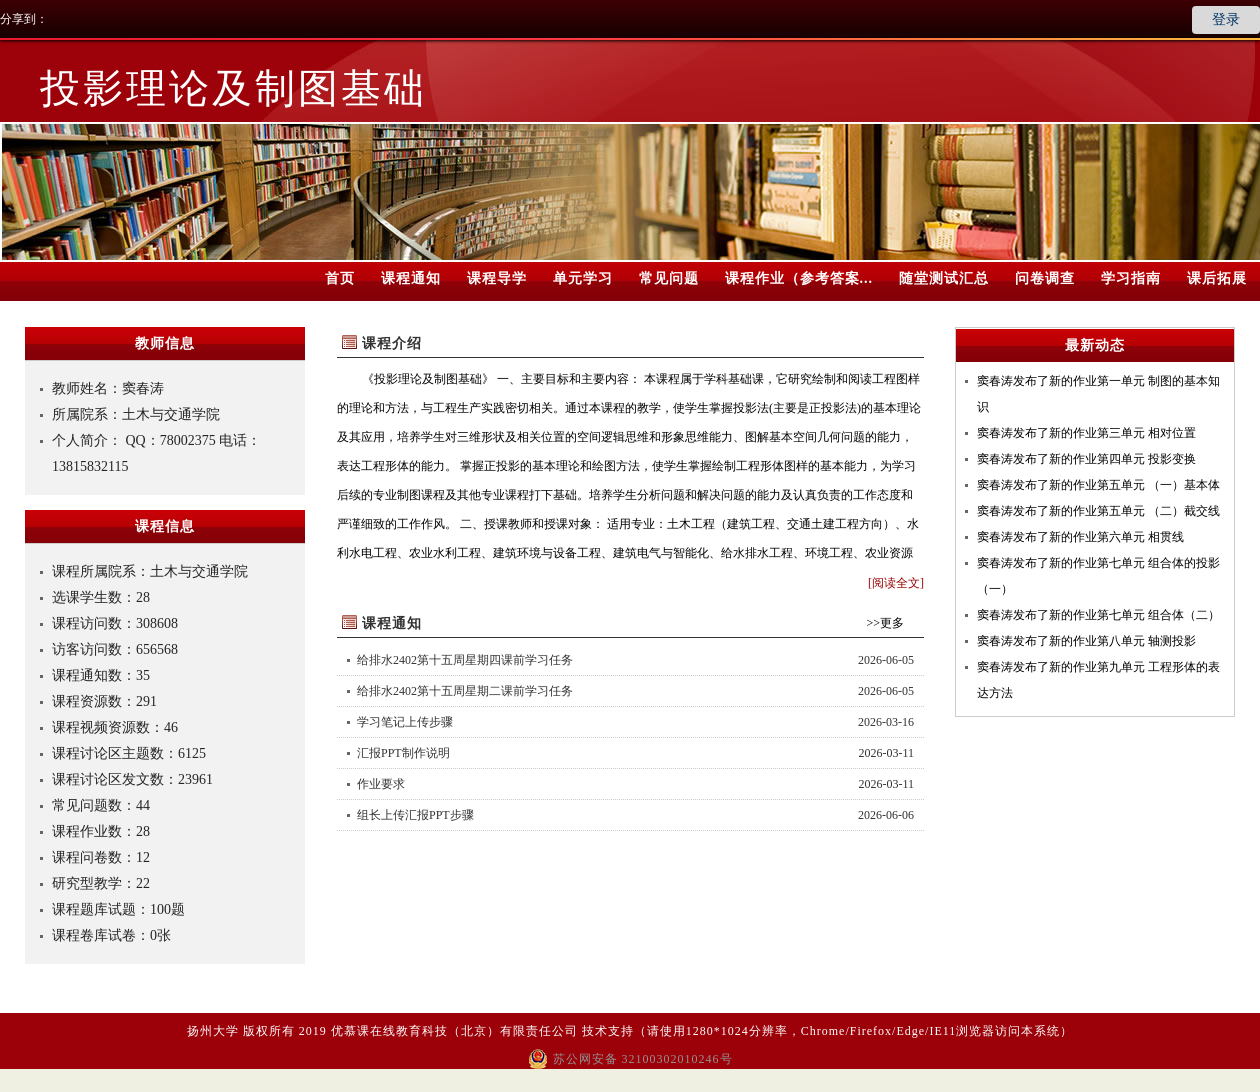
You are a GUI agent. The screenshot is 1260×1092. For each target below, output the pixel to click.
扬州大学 (213, 1031)
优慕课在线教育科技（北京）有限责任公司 (454, 1031)
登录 (1226, 19)
